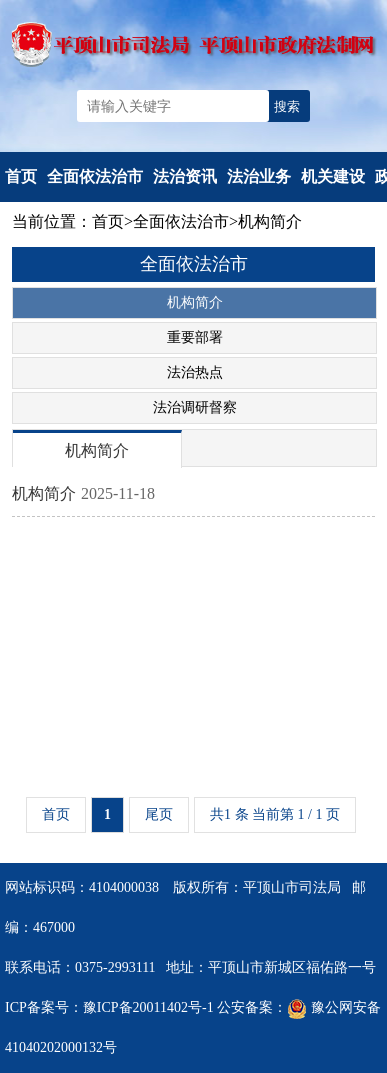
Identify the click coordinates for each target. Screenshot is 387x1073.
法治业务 (259, 176)
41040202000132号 (61, 1047)
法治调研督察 (195, 407)
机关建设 (333, 176)
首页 (21, 176)
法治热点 (195, 372)
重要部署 (195, 337)
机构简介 (270, 221)
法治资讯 (185, 176)
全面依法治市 (95, 176)
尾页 (159, 814)
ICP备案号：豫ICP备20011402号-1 (109, 1007)
